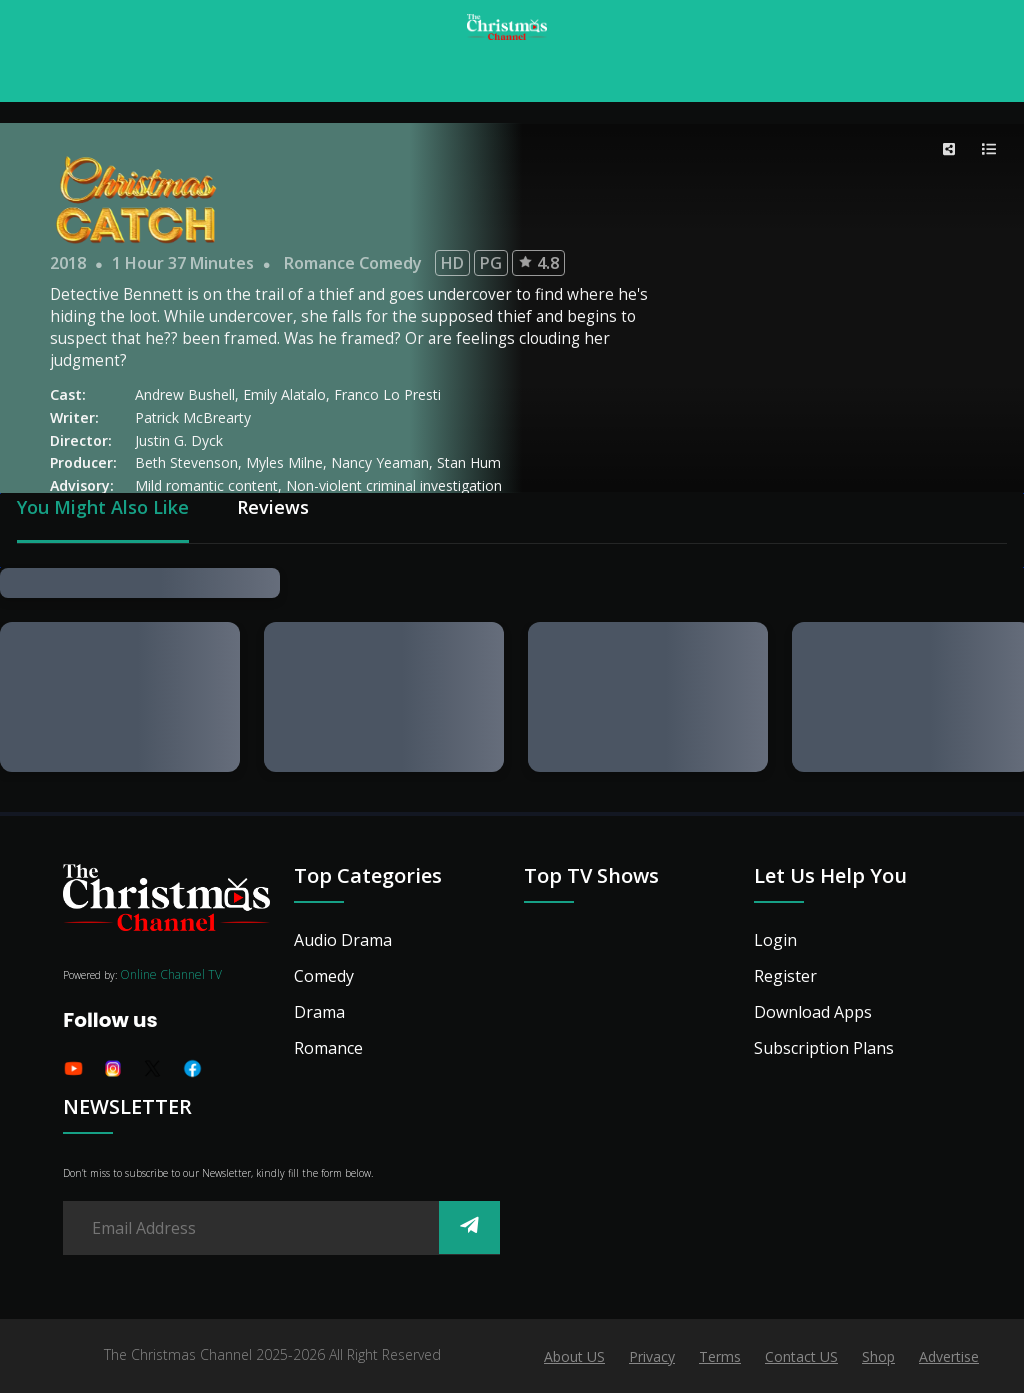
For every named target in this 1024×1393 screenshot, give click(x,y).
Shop (878, 1356)
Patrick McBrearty (193, 417)
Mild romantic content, (210, 485)
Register (785, 976)
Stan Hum (469, 462)
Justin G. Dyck (179, 440)
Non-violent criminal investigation (394, 485)
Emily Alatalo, (288, 394)
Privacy (652, 1356)
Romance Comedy (353, 263)
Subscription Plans (824, 1048)
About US (574, 1356)
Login (775, 940)
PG (491, 263)
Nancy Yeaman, (384, 462)
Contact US (801, 1356)
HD (452, 263)
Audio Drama (343, 940)
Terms (720, 1356)
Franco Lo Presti (387, 394)
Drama (319, 1012)
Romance (328, 1048)
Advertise (949, 1356)
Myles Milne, (288, 462)
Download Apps (813, 1012)
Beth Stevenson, (190, 462)
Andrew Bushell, (189, 394)
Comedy (324, 976)
